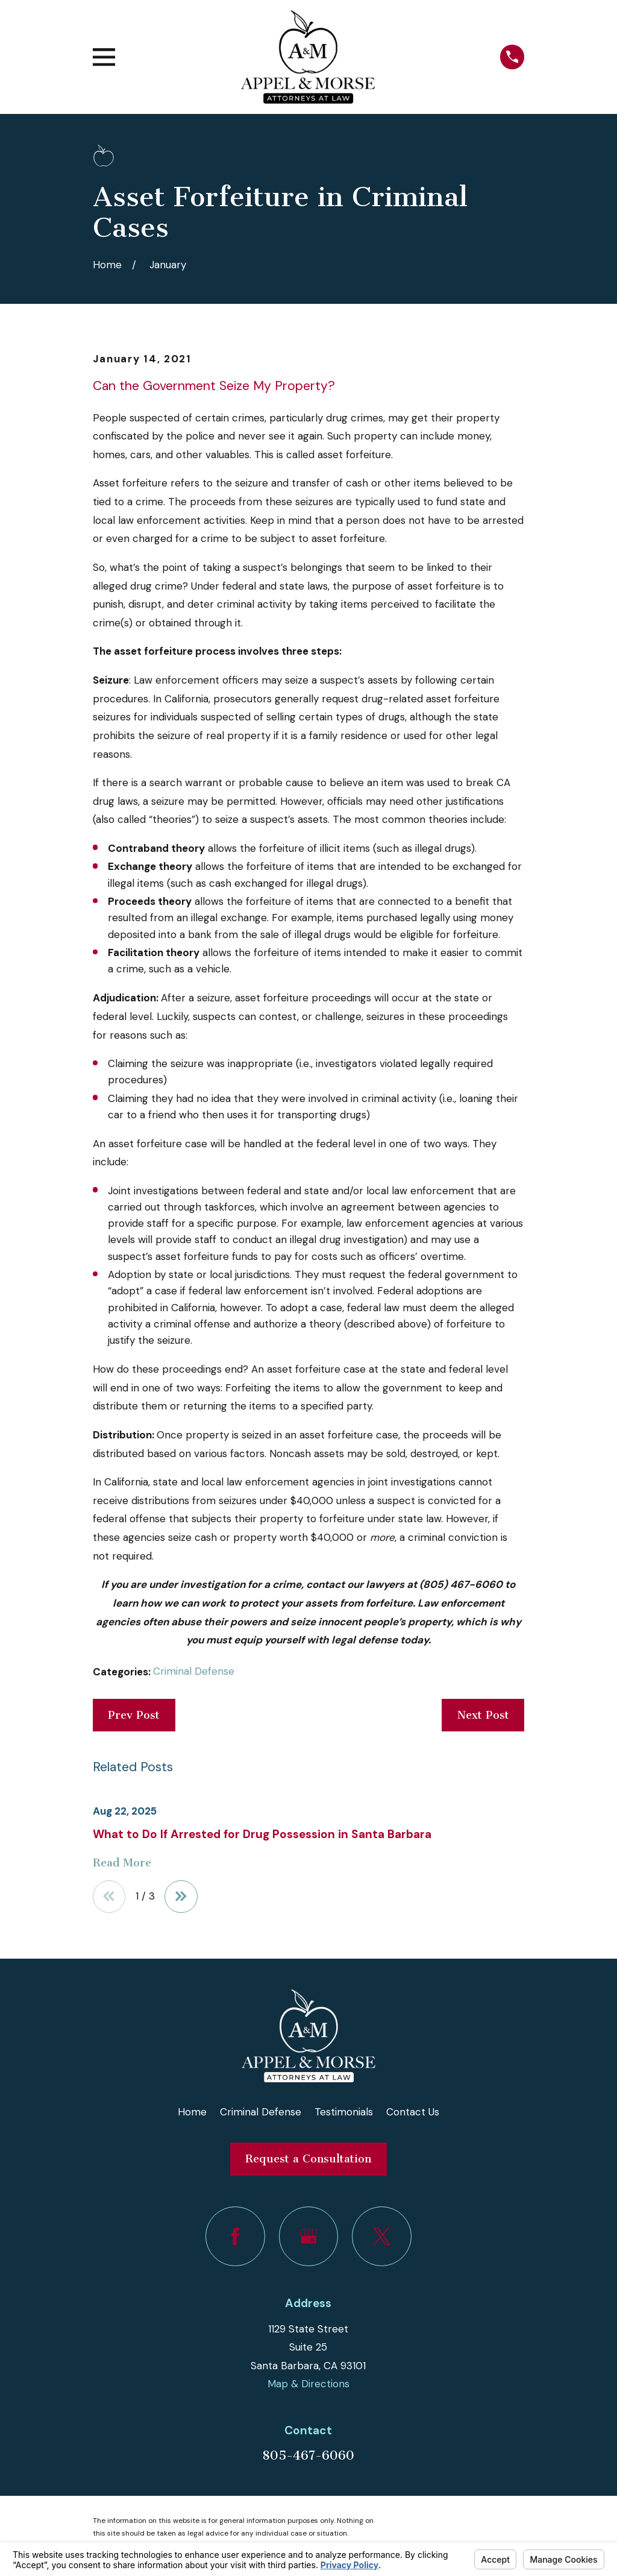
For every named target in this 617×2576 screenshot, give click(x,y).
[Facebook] (235, 2236)
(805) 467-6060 (461, 1584)
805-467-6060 (308, 2455)
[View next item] (181, 1896)
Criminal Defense (193, 1671)
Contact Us (412, 2112)
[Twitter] (382, 2236)
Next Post (483, 1715)
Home (192, 2112)
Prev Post (134, 1715)
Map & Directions (308, 2384)
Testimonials (344, 2112)
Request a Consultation (308, 2159)
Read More (122, 1863)
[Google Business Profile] (309, 2236)
